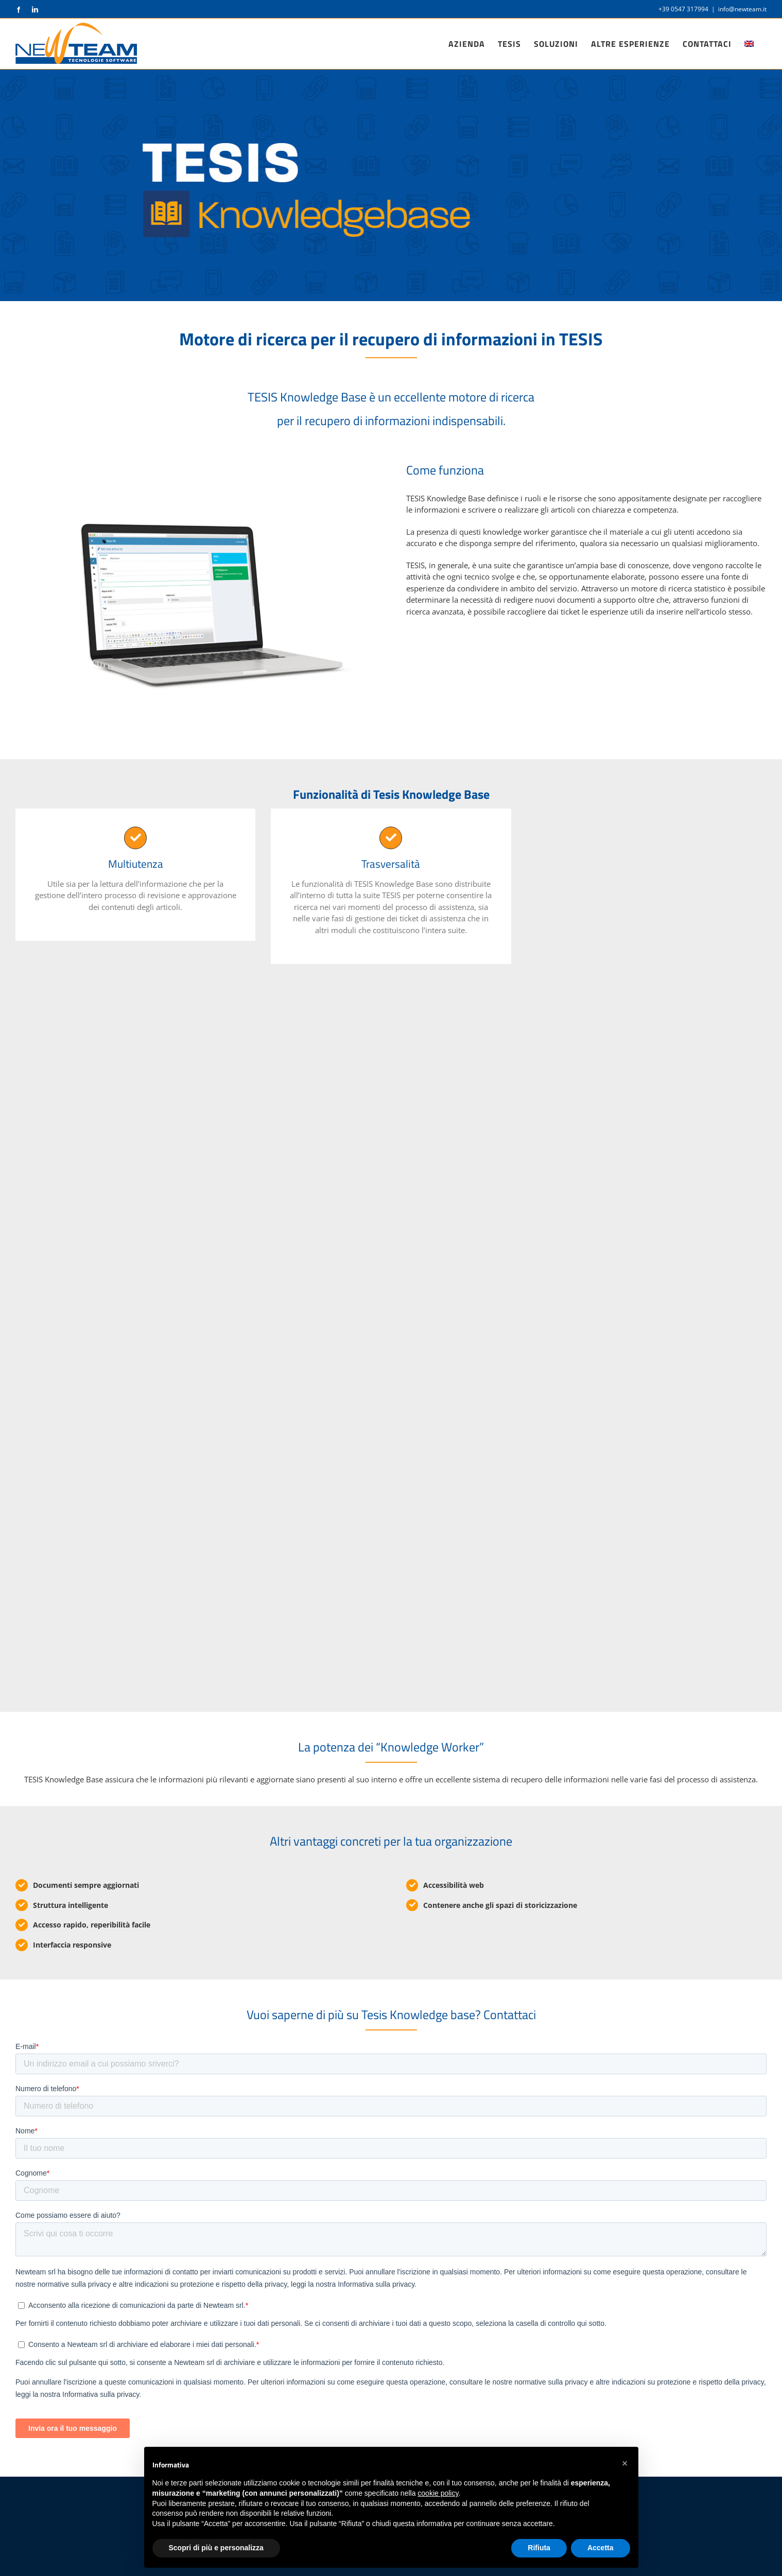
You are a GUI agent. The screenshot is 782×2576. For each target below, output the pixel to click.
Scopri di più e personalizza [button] (216, 2548)
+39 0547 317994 (683, 9)
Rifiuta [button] (539, 2548)
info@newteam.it (742, 9)
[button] (625, 2463)
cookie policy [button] (438, 2493)
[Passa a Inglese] (749, 44)
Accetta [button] (600, 2548)
